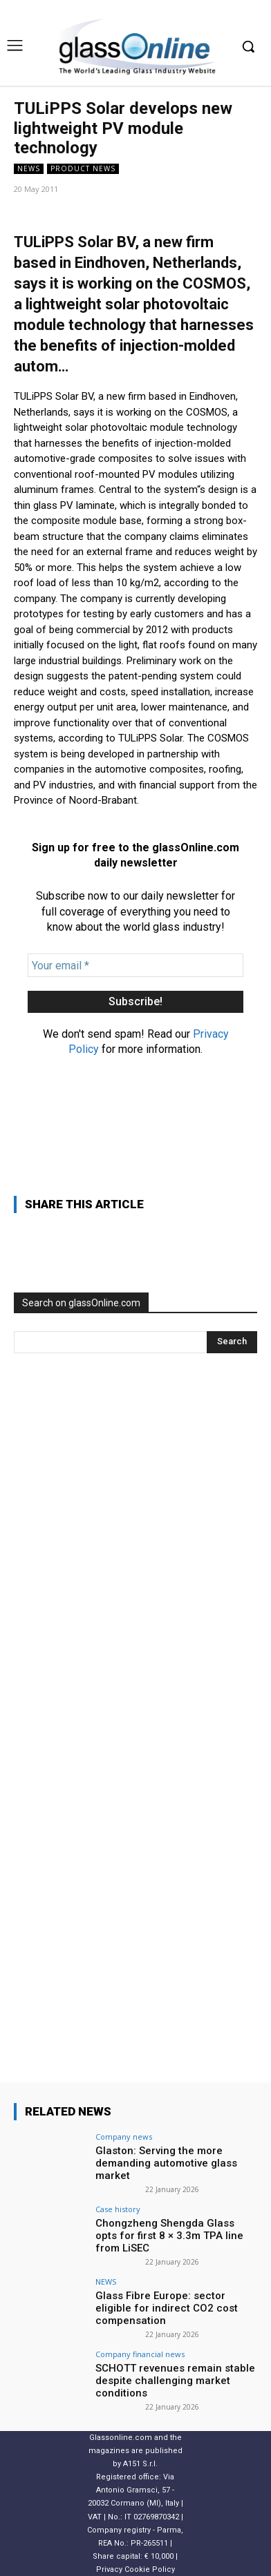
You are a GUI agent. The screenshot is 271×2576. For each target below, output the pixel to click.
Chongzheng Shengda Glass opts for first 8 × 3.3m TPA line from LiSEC (169, 2235)
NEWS (29, 169)
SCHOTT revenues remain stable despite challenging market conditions (175, 2380)
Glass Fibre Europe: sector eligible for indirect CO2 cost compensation (166, 2308)
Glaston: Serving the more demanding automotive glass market (166, 2163)
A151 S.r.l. (140, 2463)
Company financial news (140, 2354)
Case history (117, 2209)
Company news (123, 2136)
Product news (83, 169)
